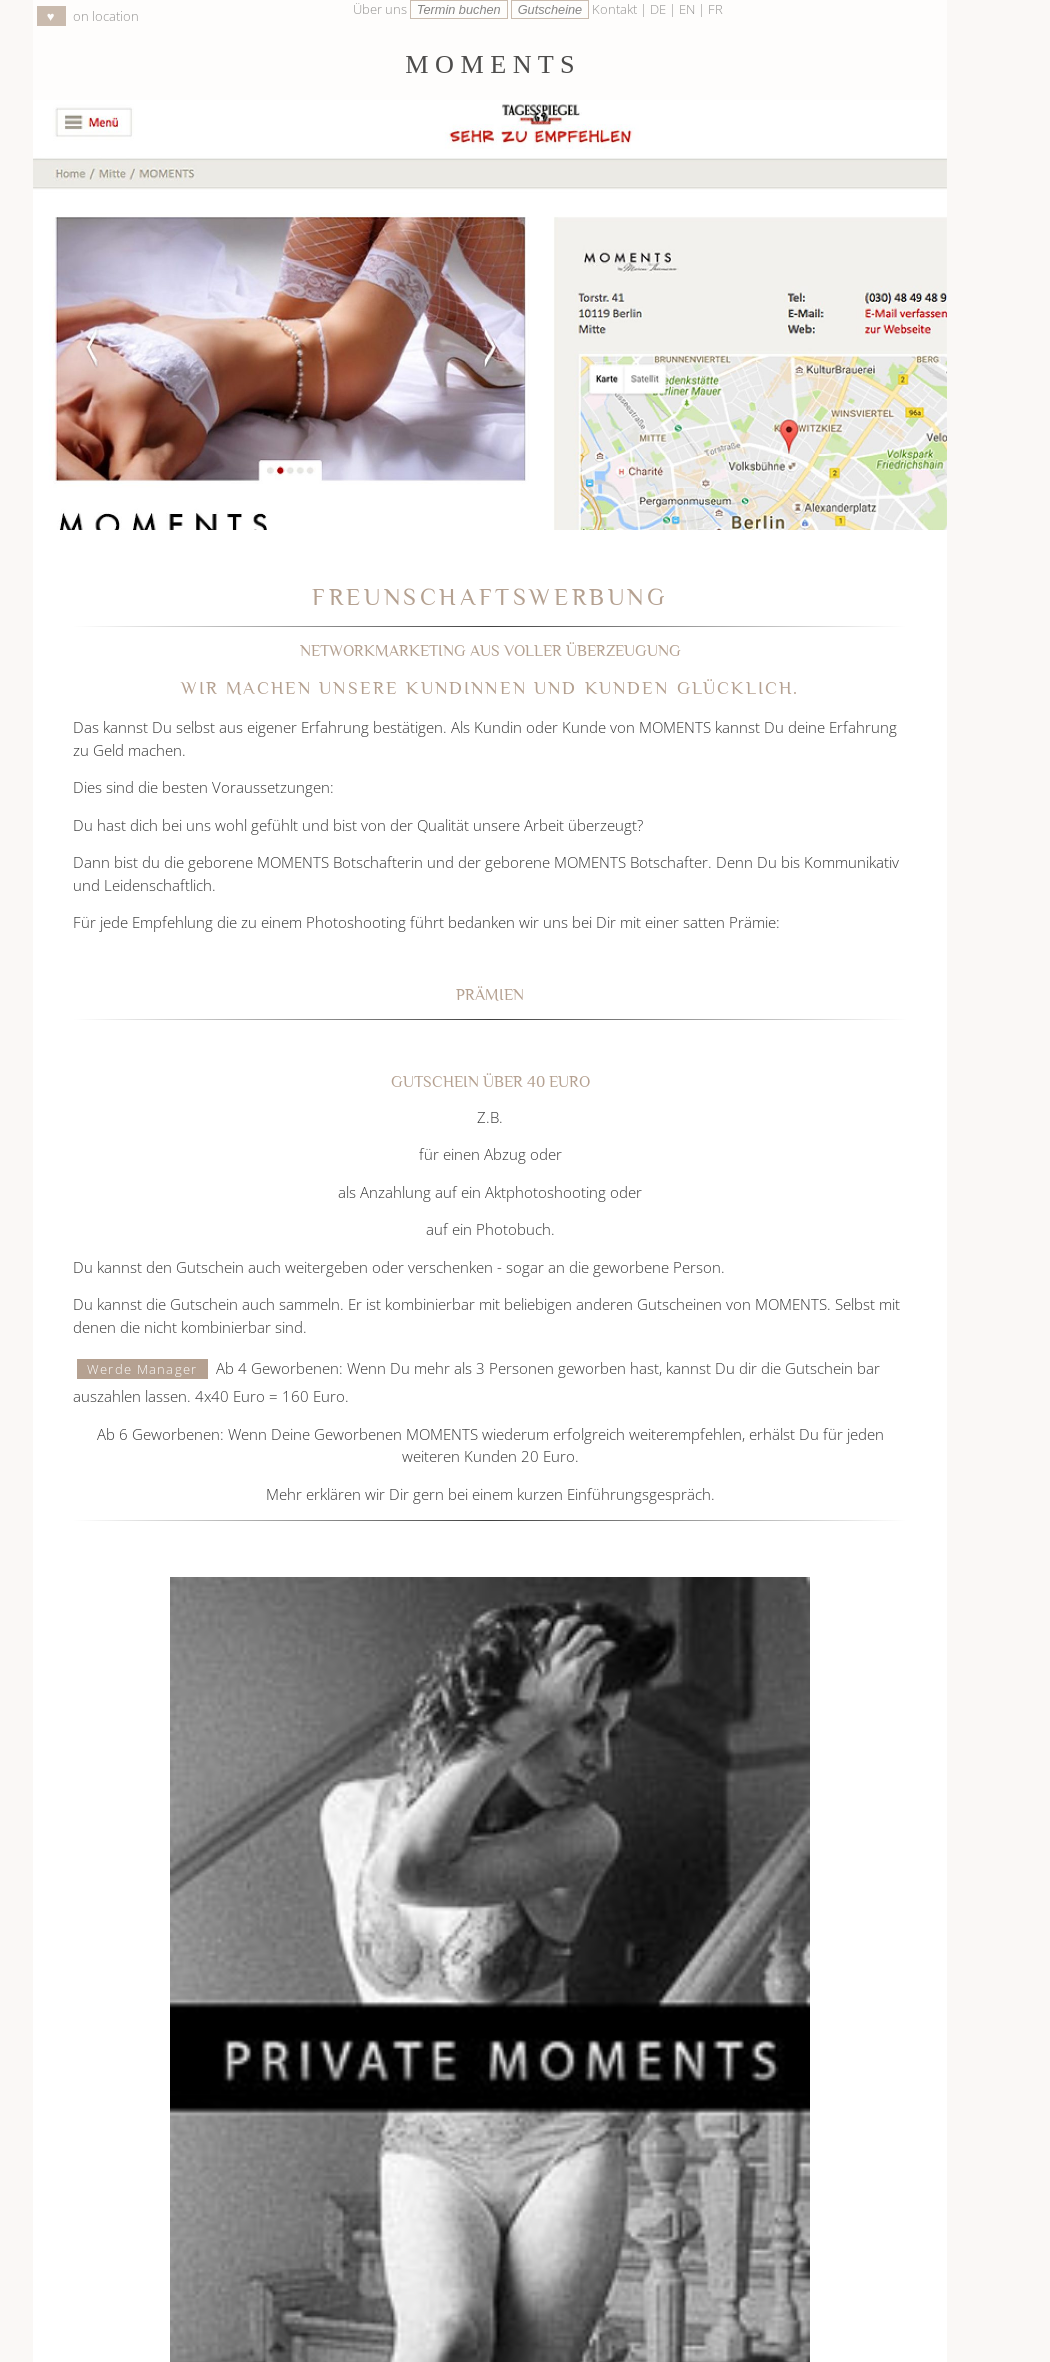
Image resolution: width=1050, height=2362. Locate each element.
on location (88, 16)
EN (688, 9)
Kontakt (614, 9)
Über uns (380, 9)
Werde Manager (142, 1369)
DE (659, 9)
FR (715, 9)
